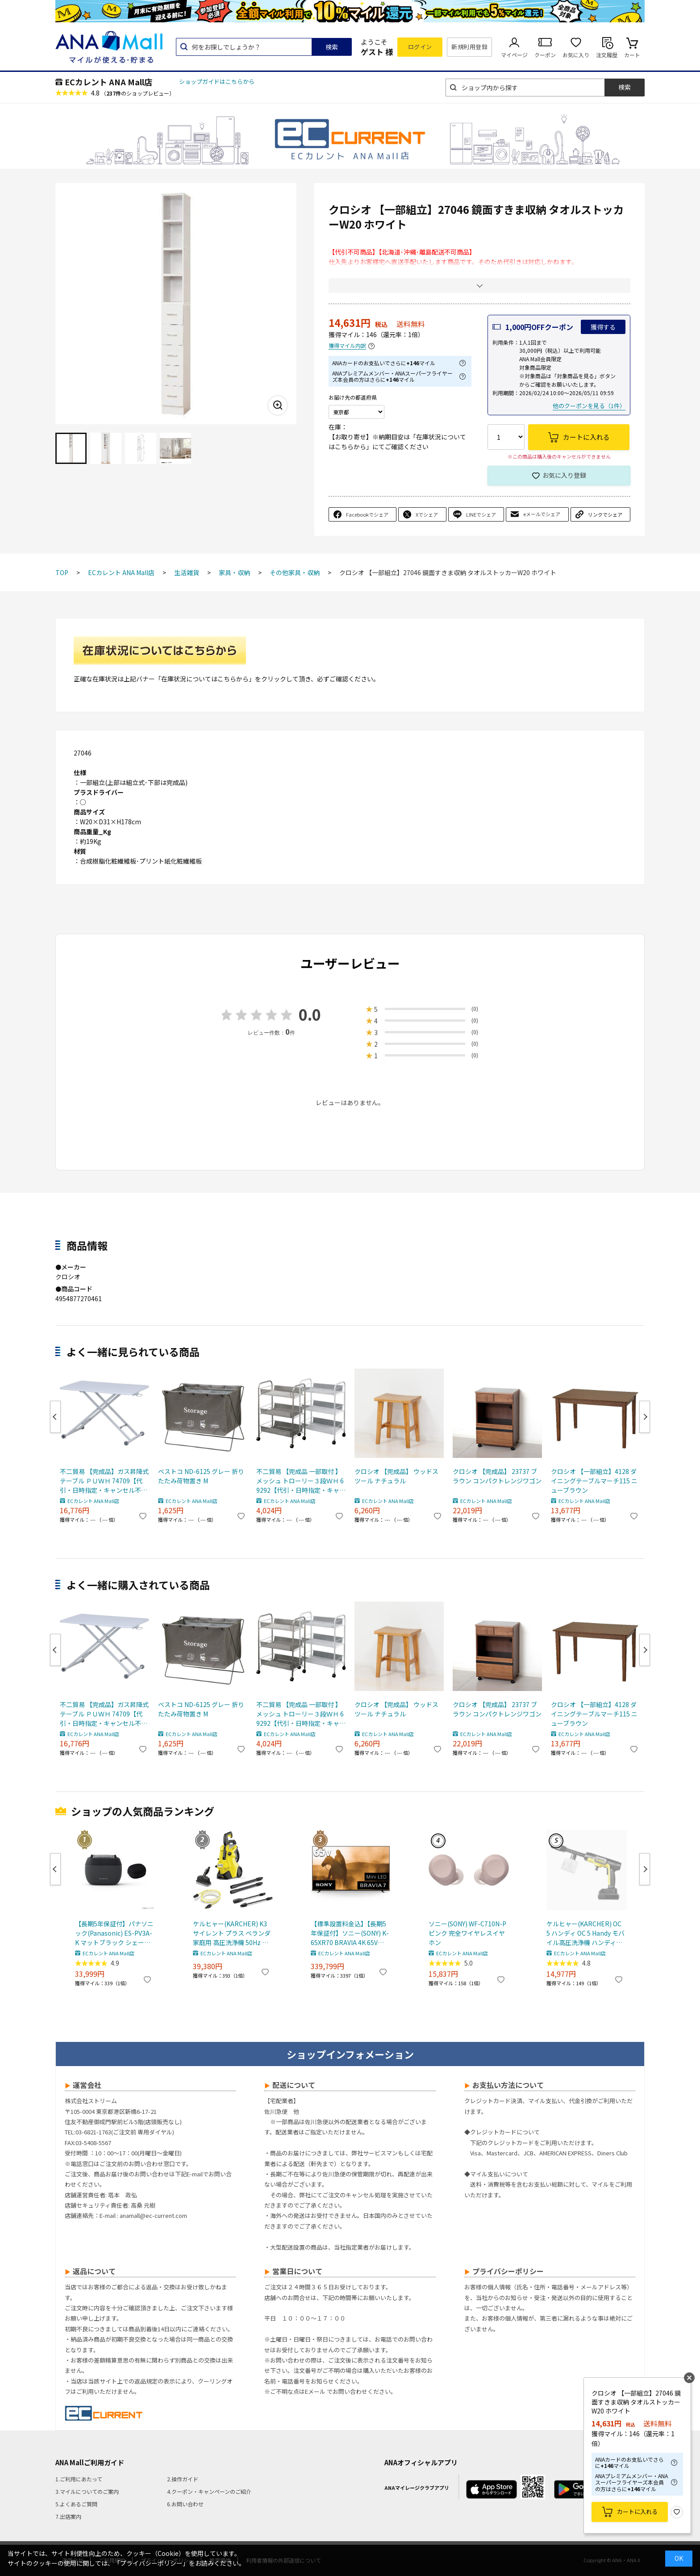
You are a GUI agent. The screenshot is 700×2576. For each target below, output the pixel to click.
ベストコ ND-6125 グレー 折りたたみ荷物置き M (201, 1476)
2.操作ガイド (182, 2479)
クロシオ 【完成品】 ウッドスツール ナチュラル (396, 1476)
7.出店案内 (68, 2516)
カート (632, 54)
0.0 (310, 1014)
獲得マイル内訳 (347, 345)
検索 (331, 46)
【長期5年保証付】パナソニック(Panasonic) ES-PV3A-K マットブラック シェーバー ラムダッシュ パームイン (114, 1933)
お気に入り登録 (564, 475)
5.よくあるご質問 (76, 2504)
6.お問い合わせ (185, 2504)
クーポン (545, 54)
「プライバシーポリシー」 (151, 2563)
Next (644, 1417)
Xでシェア (427, 514)
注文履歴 (606, 54)
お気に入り (575, 54)
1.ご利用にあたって (78, 2479)
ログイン (420, 46)
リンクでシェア (605, 514)
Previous (55, 1417)
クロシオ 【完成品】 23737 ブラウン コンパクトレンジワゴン (497, 1476)
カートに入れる (637, 2511)
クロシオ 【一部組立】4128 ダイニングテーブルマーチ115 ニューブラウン (594, 1481)
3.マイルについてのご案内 (87, 2491)
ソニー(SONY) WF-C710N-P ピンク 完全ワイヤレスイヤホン (467, 1933)
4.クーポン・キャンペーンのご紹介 (209, 2491)
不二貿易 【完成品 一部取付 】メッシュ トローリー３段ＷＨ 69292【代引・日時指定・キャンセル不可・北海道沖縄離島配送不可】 (301, 1481)
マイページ (514, 54)
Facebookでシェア (367, 514)
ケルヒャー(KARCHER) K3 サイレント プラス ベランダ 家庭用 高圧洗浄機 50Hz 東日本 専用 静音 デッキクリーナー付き (232, 1933)
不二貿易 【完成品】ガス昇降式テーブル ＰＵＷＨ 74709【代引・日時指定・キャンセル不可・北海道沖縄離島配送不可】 (104, 1481)
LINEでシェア (481, 514)
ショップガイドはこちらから (216, 81)
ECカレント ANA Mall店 (108, 82)
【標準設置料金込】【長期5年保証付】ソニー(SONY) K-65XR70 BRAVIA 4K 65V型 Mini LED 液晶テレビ (350, 1933)
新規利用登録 (469, 46)
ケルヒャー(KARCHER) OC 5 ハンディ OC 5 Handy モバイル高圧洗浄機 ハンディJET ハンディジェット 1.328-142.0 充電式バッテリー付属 (585, 1933)
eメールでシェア (541, 514)
